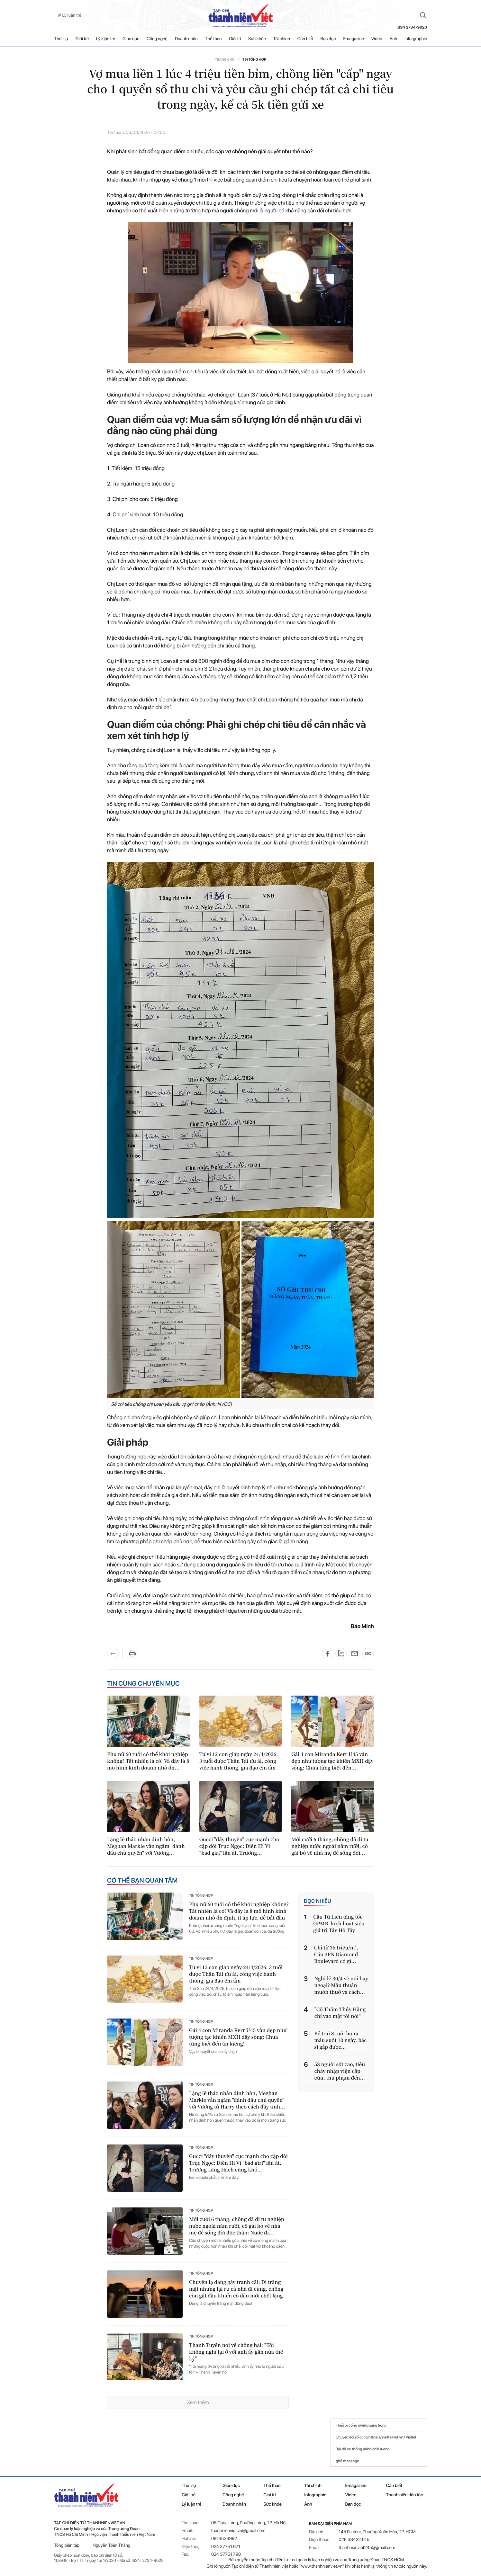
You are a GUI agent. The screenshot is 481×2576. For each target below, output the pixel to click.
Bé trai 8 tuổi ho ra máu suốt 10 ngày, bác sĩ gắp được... (340, 2040)
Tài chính (281, 38)
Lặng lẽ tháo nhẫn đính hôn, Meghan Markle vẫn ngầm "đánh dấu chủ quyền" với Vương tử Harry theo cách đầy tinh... (237, 2100)
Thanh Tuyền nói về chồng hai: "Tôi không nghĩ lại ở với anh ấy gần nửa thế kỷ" (236, 2352)
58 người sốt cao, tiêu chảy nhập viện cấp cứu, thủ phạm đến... (339, 2071)
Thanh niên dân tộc (404, 2495)
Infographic (315, 2495)
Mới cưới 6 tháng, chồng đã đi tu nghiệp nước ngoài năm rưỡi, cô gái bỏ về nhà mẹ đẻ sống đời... (329, 1846)
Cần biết (305, 38)
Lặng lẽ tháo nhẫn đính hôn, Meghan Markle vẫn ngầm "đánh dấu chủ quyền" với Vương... (146, 1846)
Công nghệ (157, 38)
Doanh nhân (186, 38)
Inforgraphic (415, 38)
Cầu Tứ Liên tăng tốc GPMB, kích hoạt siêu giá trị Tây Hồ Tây (339, 1923)
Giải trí (235, 38)
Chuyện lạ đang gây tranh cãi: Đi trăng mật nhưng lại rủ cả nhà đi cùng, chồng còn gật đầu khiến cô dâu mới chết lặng (236, 2289)
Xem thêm (198, 2402)
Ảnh (393, 38)
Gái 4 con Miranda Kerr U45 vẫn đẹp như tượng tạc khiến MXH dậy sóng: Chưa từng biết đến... (332, 1761)
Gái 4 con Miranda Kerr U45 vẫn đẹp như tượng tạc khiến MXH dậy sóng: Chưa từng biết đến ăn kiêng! (237, 2037)
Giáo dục (131, 38)
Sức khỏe (257, 38)
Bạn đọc (328, 38)
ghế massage (347, 2461)
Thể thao (213, 38)
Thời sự (61, 38)
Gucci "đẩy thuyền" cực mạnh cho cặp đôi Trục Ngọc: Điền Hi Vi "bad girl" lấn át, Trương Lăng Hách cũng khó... (238, 2163)
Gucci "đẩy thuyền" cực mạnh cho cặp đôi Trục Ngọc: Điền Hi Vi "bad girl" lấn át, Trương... (239, 1846)
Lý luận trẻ (105, 38)
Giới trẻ (82, 38)
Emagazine (353, 38)
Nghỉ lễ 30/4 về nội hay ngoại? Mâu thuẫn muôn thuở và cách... (341, 1985)
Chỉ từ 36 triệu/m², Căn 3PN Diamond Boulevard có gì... (336, 1954)
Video (376, 38)
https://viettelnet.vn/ (386, 2437)
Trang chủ (224, 60)
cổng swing (358, 2425)
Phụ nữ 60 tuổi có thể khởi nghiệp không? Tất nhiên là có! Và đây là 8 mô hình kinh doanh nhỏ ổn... (148, 1761)
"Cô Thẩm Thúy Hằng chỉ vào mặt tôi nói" (340, 2012)
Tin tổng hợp (254, 60)
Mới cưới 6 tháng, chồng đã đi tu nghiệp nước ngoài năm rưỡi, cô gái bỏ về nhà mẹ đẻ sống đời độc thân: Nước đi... (236, 2226)
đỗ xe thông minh (356, 2449)
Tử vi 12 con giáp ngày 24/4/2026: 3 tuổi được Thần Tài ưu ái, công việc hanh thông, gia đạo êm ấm (238, 1761)
